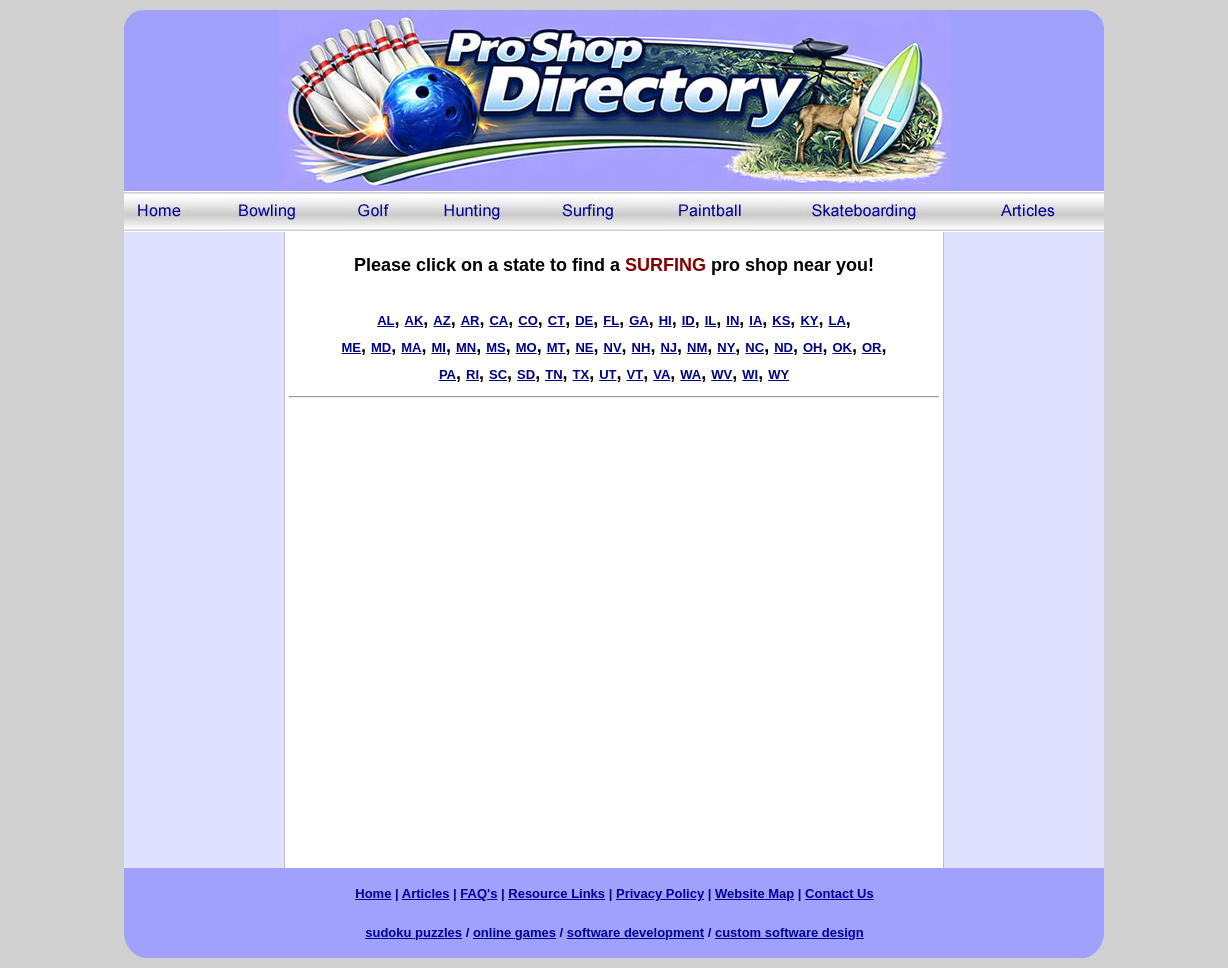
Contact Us (839, 893)
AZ (441, 320)
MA (411, 347)
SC (498, 374)
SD (526, 374)
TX (581, 374)
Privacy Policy (660, 893)
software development (635, 932)
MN (466, 347)
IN (732, 320)
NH (641, 347)
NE (584, 347)
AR (470, 320)
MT (556, 347)
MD (381, 347)
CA (498, 320)
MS (496, 347)
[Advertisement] (204, 532)
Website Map (754, 893)
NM (697, 347)
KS (781, 320)
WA (690, 374)
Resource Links (556, 893)
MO (526, 347)
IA (755, 320)
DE (584, 320)
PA (447, 374)
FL (611, 320)
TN (553, 374)
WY (778, 374)
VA (661, 374)
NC (754, 347)
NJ (668, 347)
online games (514, 932)
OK (842, 347)
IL (711, 320)
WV (721, 374)
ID (688, 320)
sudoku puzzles (413, 932)
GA (639, 320)
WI (750, 374)
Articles (426, 893)
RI (472, 374)
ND (783, 347)
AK (414, 320)
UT (607, 374)
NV (613, 347)
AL (385, 320)
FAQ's (478, 893)
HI (665, 320)
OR (872, 347)
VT (635, 374)
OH (813, 347)
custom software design (789, 932)
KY (809, 320)
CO (528, 320)
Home (373, 893)
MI (438, 347)
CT (556, 320)
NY (726, 347)
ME (351, 347)
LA (836, 320)
